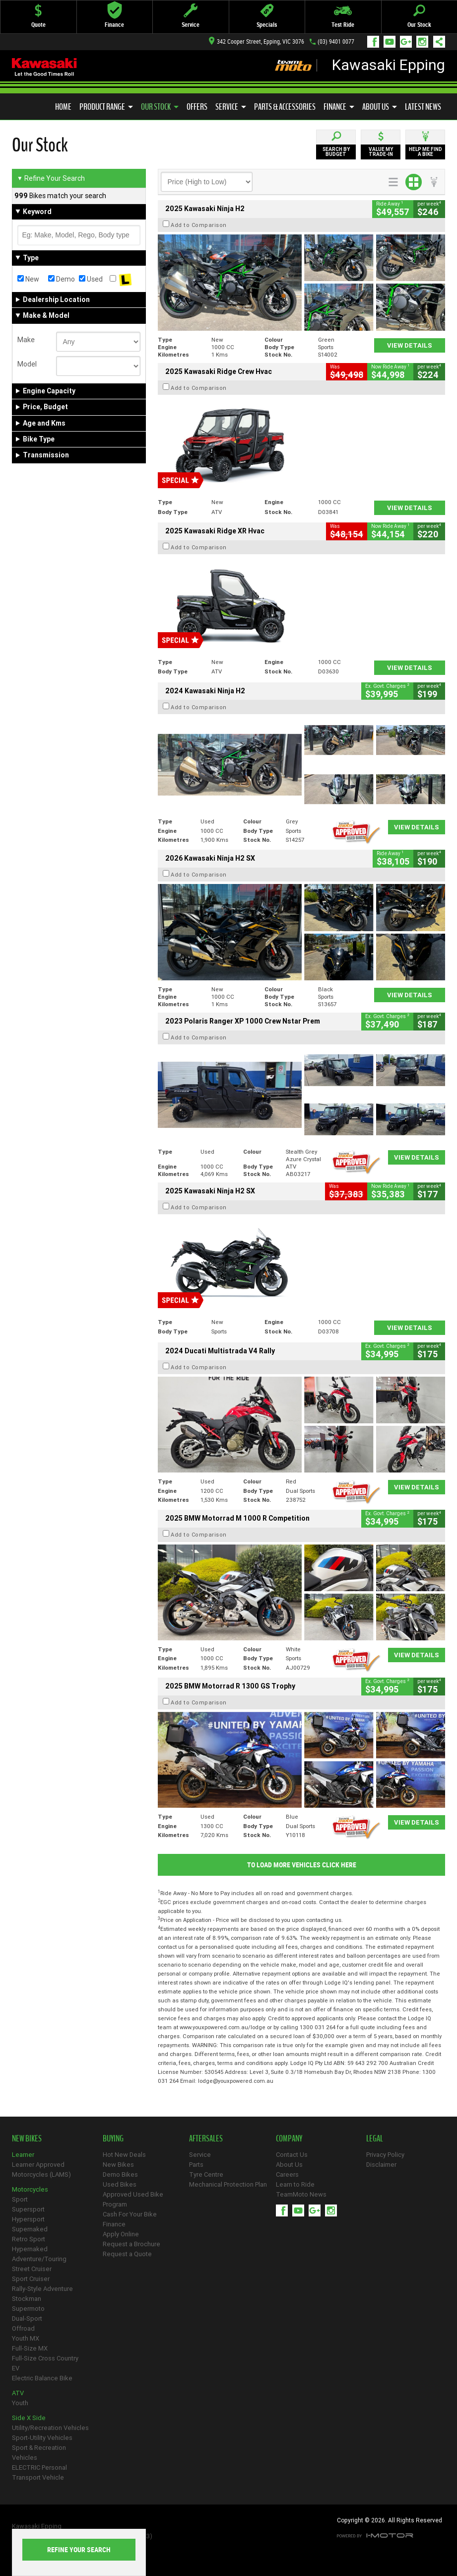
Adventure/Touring (39, 2259)
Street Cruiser (32, 2269)
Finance (339, 107)
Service (230, 107)
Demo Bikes (120, 2174)
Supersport (28, 2209)
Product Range (106, 107)
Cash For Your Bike (130, 2214)
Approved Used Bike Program (133, 2199)
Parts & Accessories (285, 107)
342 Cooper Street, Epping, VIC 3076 (256, 41)
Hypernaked (30, 2249)
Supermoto (28, 2308)
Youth (20, 2403)
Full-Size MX (30, 2348)
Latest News (423, 107)
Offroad (23, 2328)
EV (15, 2368)
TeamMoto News (301, 2194)
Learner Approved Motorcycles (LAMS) (41, 2169)
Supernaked (30, 2229)
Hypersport (28, 2219)
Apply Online (121, 2234)
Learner (23, 2154)
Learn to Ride (295, 2184)
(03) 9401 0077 (336, 41)
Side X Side (29, 2418)
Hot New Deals (124, 2154)
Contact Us (292, 2154)
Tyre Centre (206, 2174)
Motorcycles (30, 2189)
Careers (287, 2174)
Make (26, 339)
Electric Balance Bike (42, 2378)
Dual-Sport (27, 2318)
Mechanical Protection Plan (228, 2184)
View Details (409, 345)
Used (91, 279)
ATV (18, 2393)
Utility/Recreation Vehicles (50, 2428)
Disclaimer (381, 2164)
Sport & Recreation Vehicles (39, 2452)
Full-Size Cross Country (45, 2358)
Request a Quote (127, 2254)
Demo (61, 279)
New (28, 279)
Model (27, 364)
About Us (379, 107)
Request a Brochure (131, 2244)
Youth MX (25, 2338)
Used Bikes (119, 2184)
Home (63, 107)
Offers (197, 107)
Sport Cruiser (31, 2279)
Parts (196, 2164)
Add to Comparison (199, 224)
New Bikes (118, 2164)
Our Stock (160, 107)
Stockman (26, 2298)
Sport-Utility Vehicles (42, 2437)
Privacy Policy (385, 2154)
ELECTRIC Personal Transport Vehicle (39, 2472)
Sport (20, 2199)
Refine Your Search (51, 178)
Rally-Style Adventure (42, 2288)
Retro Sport (28, 2239)
